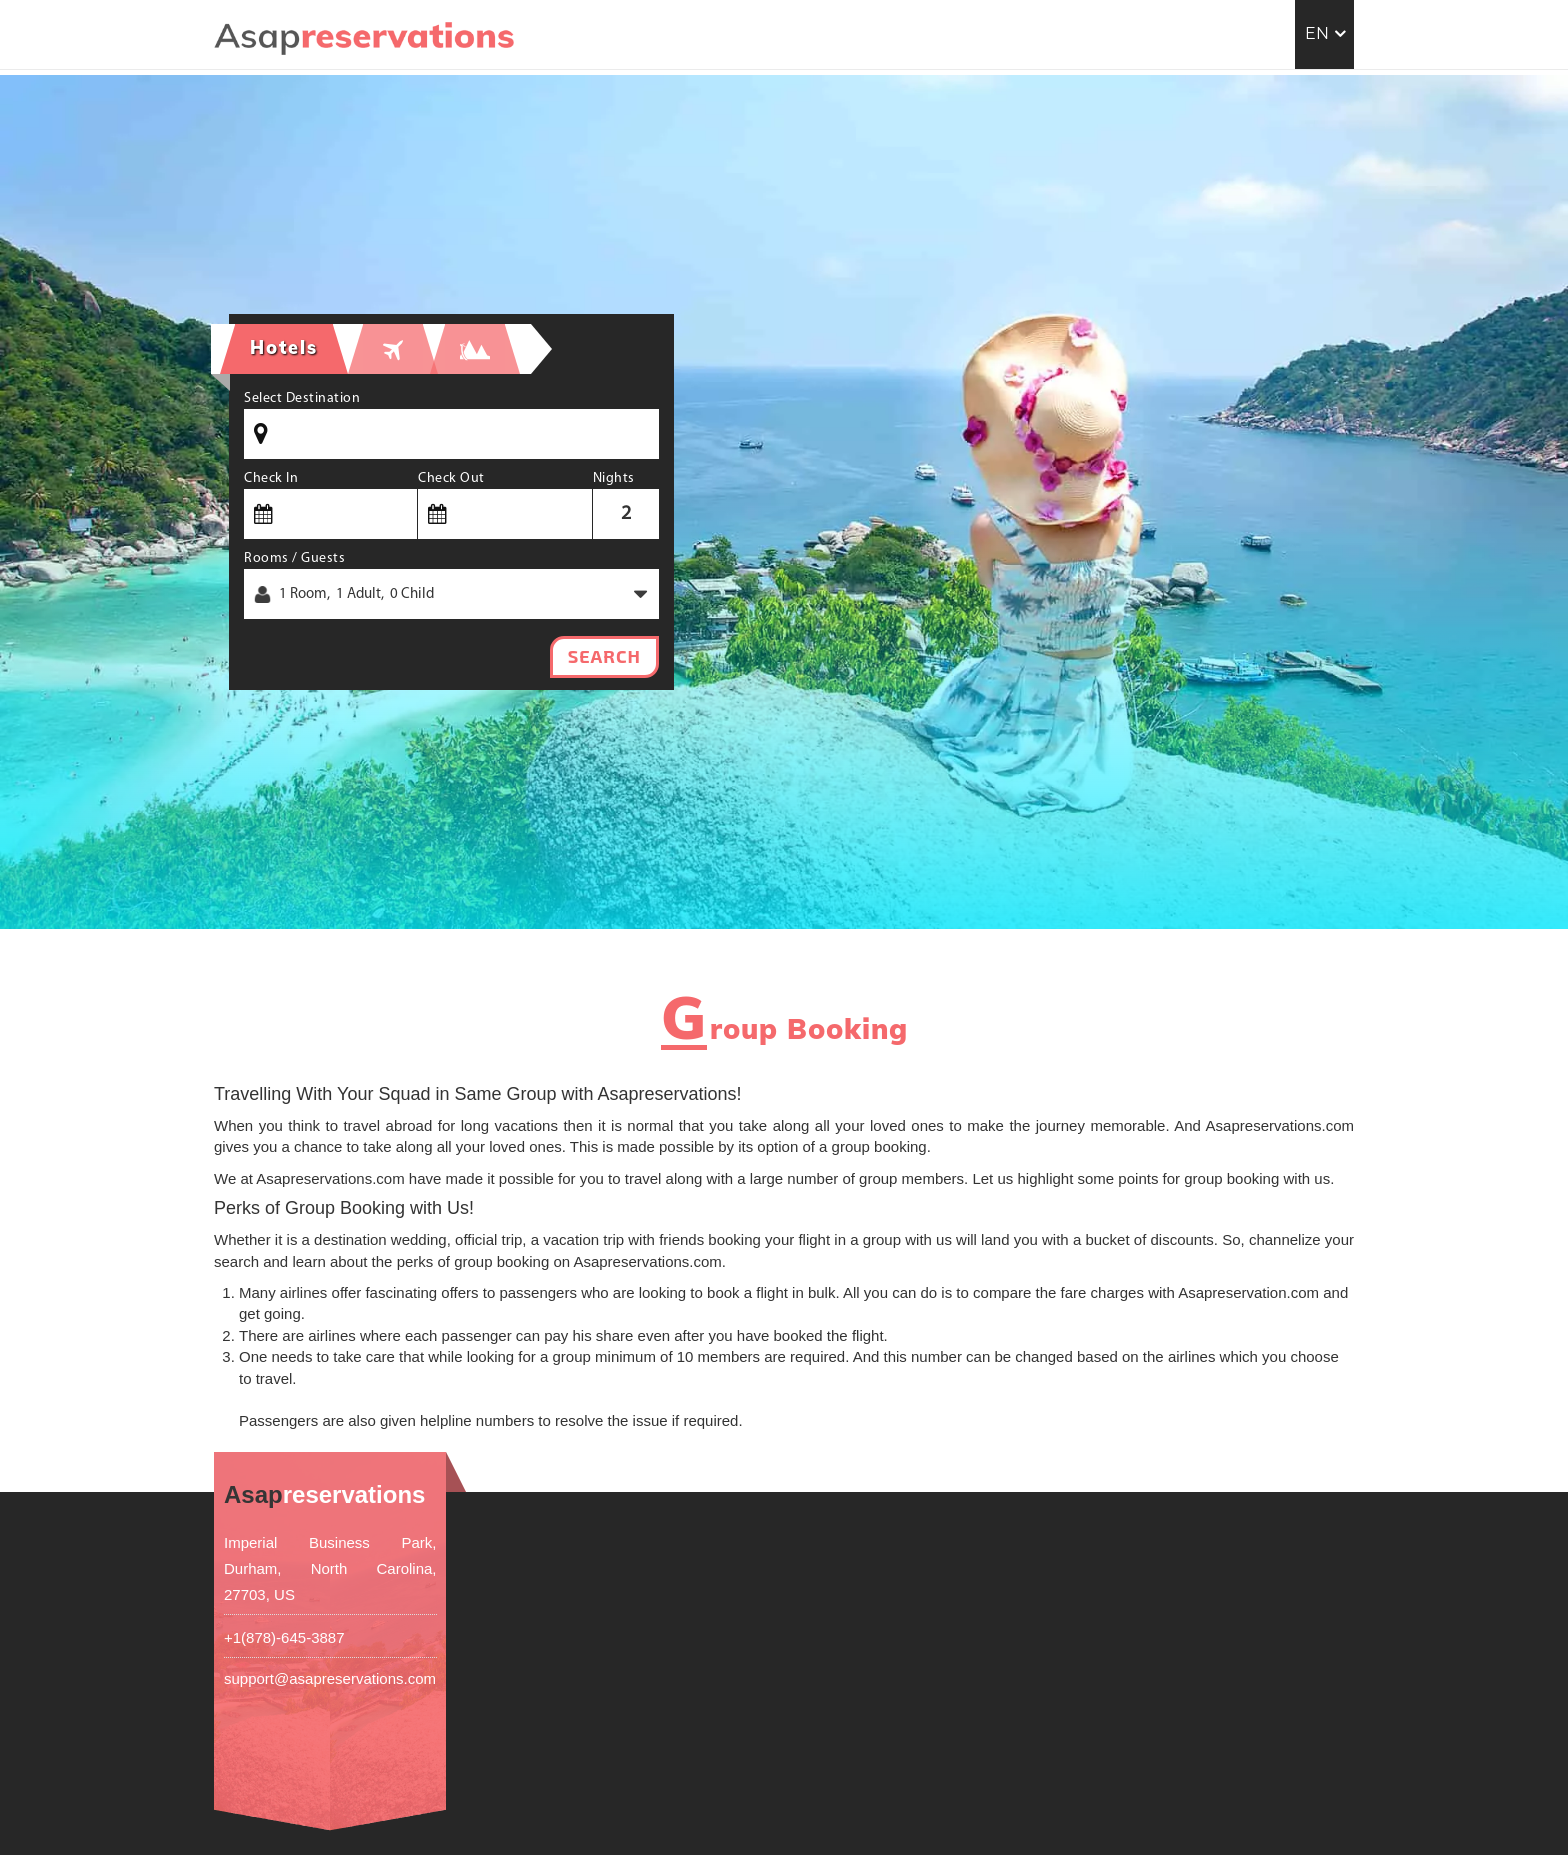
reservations (324, 1494)
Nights (614, 478)
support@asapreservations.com (330, 1678)
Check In (271, 478)
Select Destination (302, 398)
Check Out (451, 478)
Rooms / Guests (294, 558)
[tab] (393, 349)
